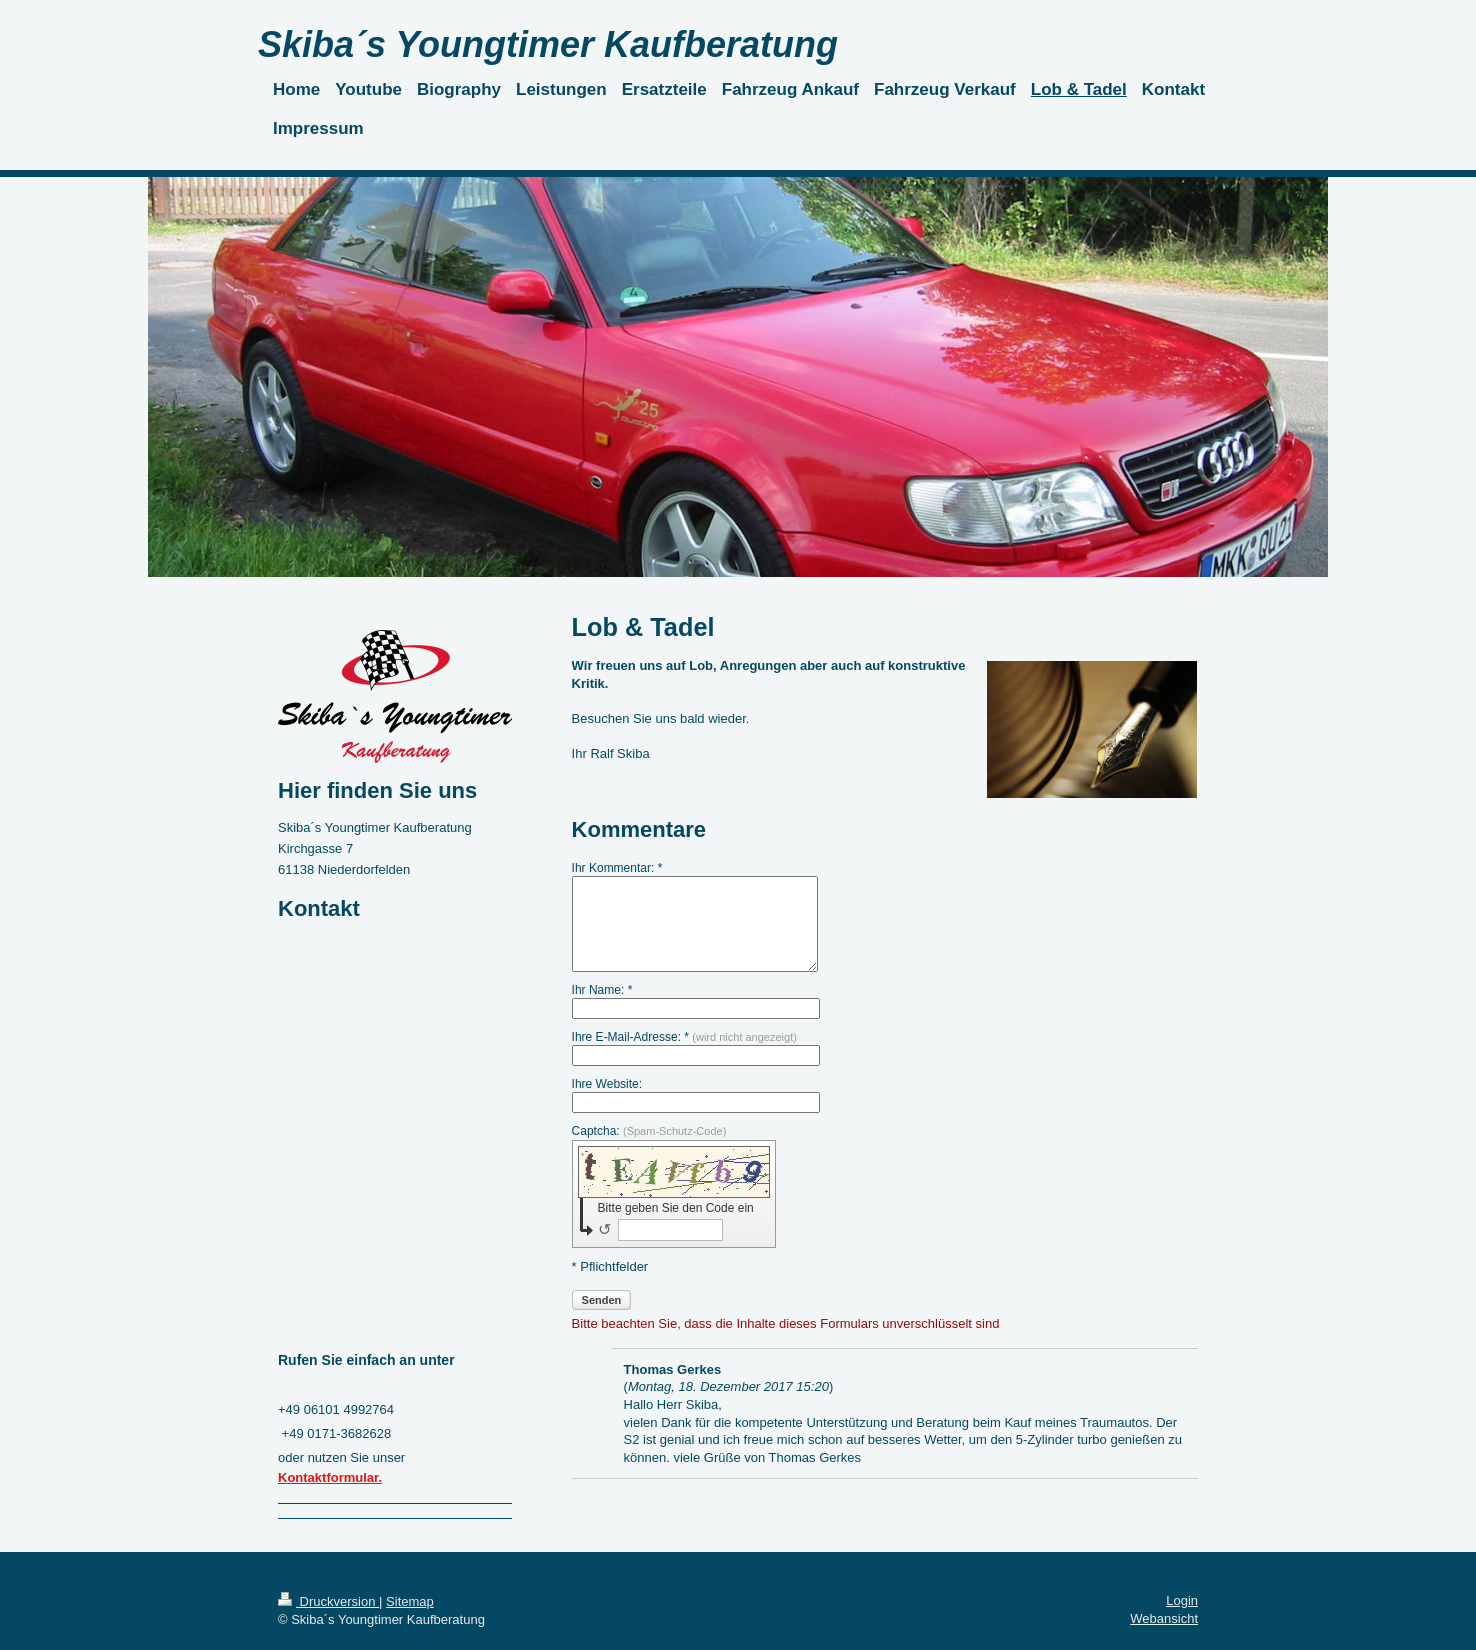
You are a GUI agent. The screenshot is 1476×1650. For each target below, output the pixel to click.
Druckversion (328, 1601)
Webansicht (1164, 1618)
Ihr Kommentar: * (617, 868)
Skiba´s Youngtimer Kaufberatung (548, 44)
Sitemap (410, 1601)
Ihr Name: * (602, 990)
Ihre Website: (607, 1084)
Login (1182, 1600)
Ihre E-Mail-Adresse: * (684, 1037)
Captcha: (649, 1131)
